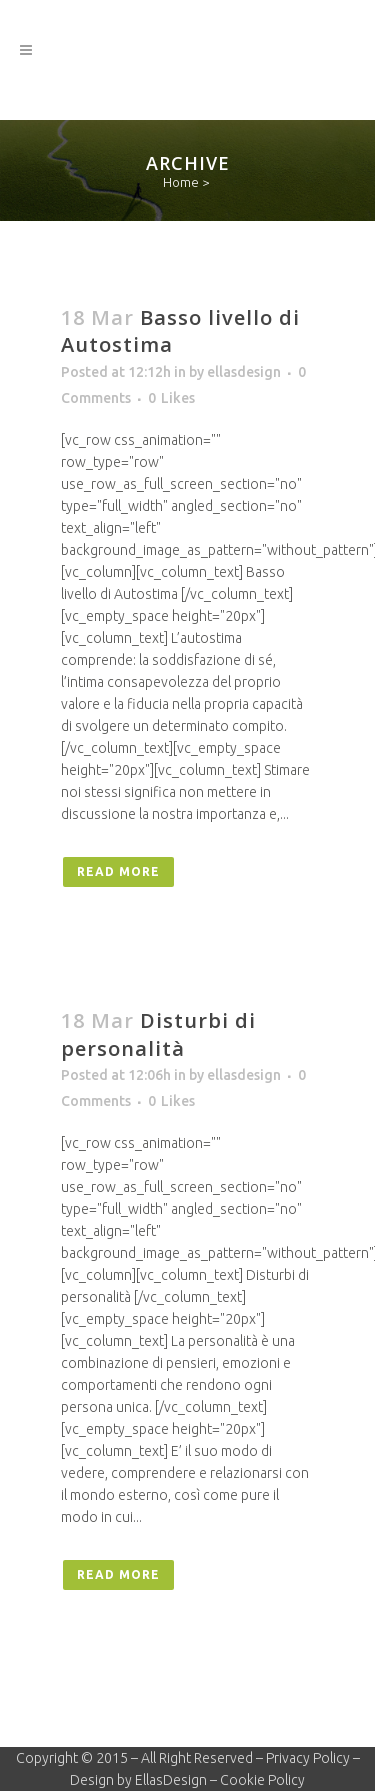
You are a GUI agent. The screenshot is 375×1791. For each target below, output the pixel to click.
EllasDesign (171, 1780)
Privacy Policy (308, 1758)
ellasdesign (244, 372)
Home (181, 182)
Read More (118, 871)
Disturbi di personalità (158, 1034)
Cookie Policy (262, 1780)
